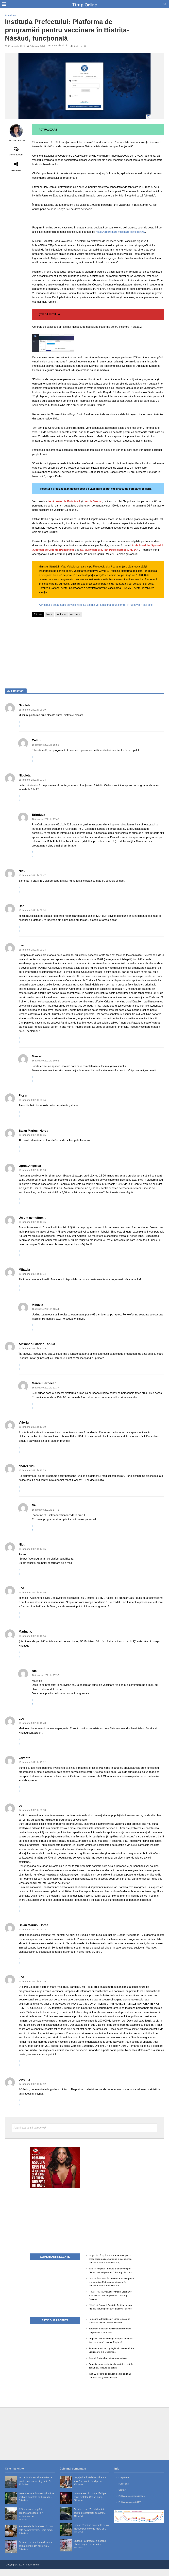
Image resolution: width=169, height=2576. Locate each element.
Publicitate (124, 2490)
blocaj (49, 614)
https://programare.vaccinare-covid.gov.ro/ (120, 231)
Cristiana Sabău (38, 46)
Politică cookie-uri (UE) (131, 2509)
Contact (122, 2497)
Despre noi (124, 2484)
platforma (61, 614)
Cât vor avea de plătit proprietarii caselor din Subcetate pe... (31, 2520)
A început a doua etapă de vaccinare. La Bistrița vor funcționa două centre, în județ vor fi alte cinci (96, 604)
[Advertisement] (98, 653)
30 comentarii (16, 154)
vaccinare (75, 614)
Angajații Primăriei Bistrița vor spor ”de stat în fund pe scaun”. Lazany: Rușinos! (110, 2272)
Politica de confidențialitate (133, 2503)
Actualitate (10, 15)
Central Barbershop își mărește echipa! (110, 2365)
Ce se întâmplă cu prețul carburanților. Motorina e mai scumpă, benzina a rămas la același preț (111, 2259)
